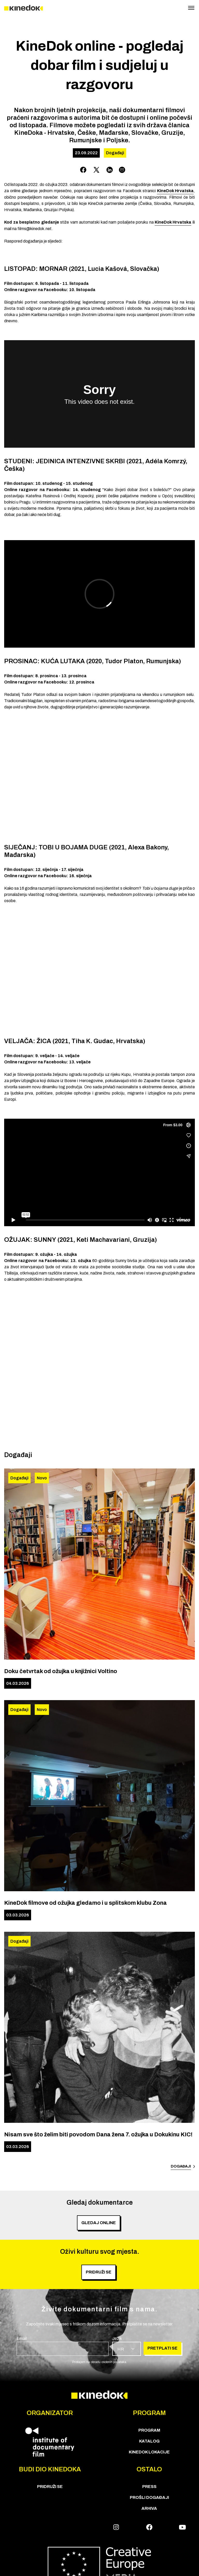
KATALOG (149, 2441)
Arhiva (149, 2508)
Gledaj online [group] (98, 2223)
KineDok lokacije (149, 2452)
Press (149, 2486)
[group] (63, 2346)
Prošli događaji (149, 2497)
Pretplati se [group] (162, 2348)
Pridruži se (50, 2486)
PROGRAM (149, 2430)
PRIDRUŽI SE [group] (98, 2272)
